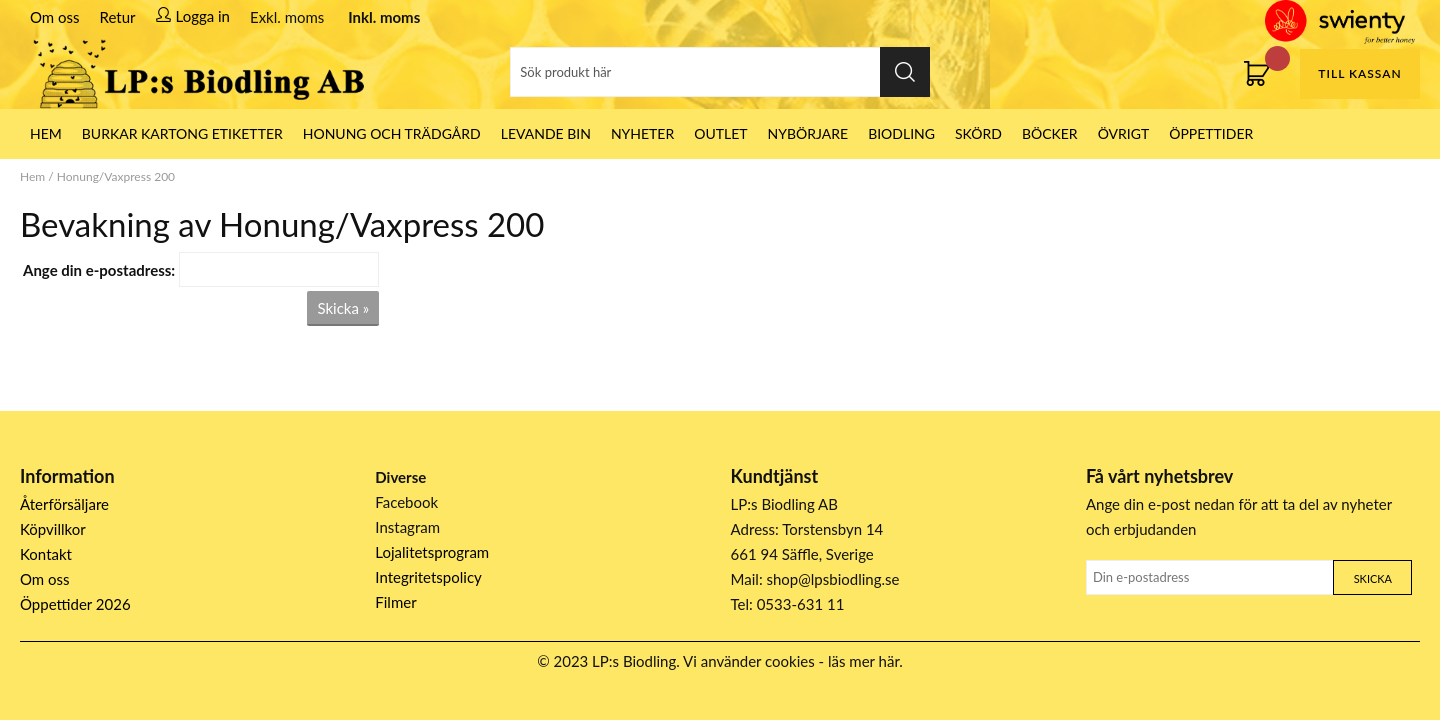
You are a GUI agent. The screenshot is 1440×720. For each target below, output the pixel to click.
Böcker (1050, 133)
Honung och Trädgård (392, 133)
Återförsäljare (64, 504)
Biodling (901, 133)
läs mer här (863, 661)
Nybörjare (808, 133)
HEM (46, 133)
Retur (118, 17)
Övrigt (1124, 133)
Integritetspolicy (428, 577)
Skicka (1373, 578)
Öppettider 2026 (75, 604)
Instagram (407, 527)
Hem (32, 176)
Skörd (978, 133)
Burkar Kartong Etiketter (182, 133)
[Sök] (720, 72)
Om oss (55, 17)
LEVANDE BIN (546, 133)
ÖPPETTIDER (1211, 133)
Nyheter (642, 133)
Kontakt (46, 554)
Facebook (406, 502)
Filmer (395, 602)
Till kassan (1359, 73)
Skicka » (343, 308)
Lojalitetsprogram (432, 552)
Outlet (720, 133)
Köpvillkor (53, 529)
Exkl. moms (287, 17)
